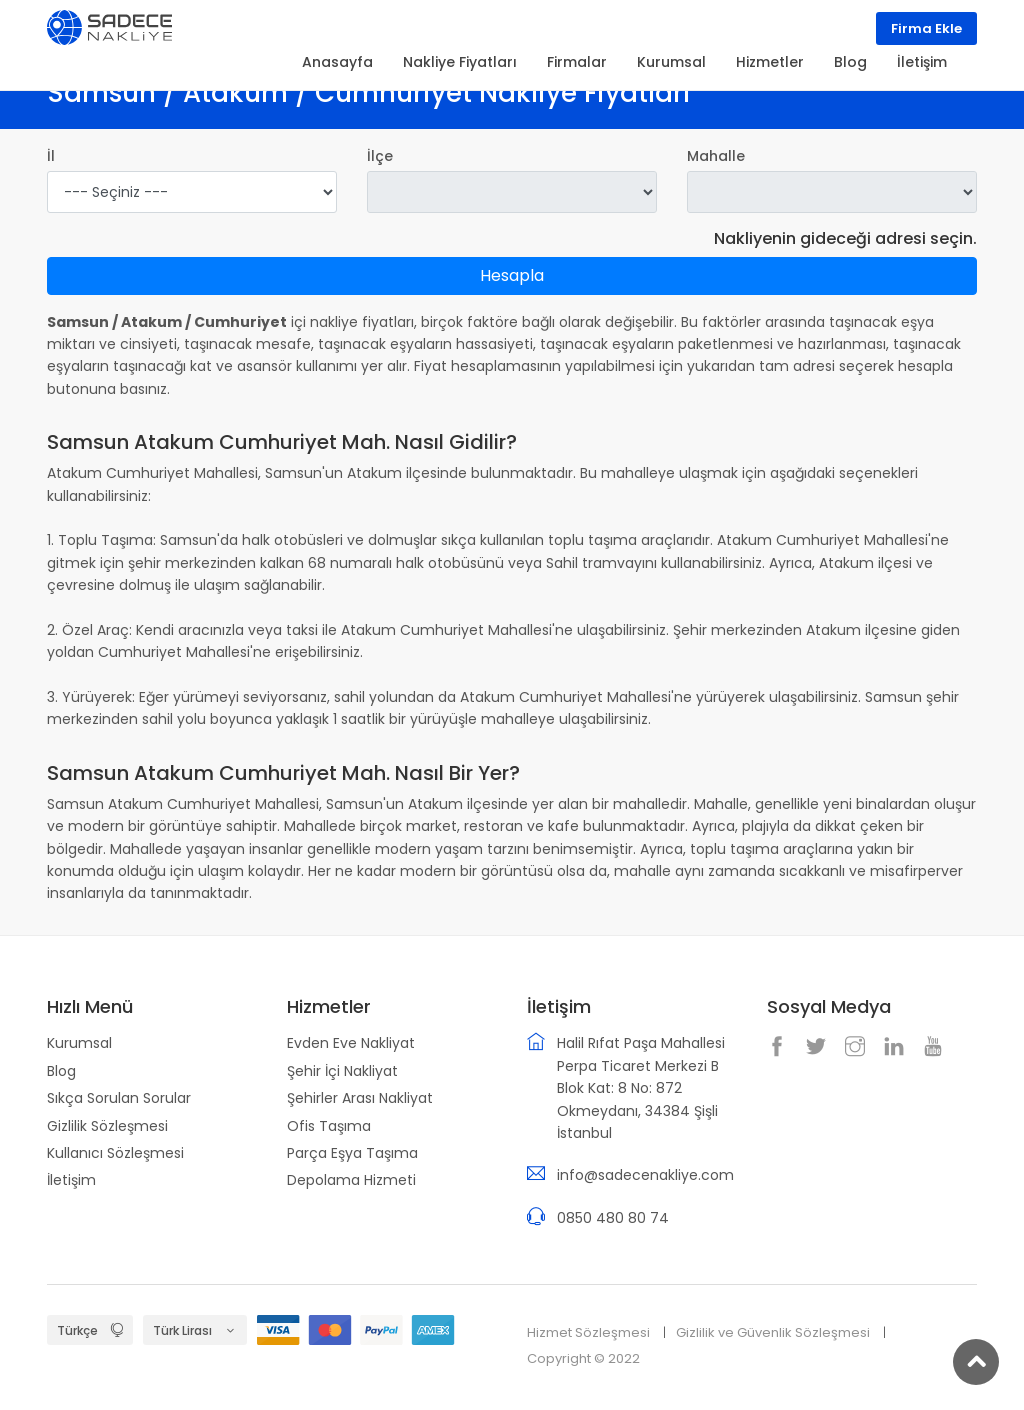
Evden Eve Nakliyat (351, 1043)
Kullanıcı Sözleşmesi (115, 1153)
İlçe (380, 156)
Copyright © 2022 (583, 1358)
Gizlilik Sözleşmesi (107, 1126)
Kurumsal (79, 1043)
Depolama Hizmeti (351, 1180)
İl (51, 156)
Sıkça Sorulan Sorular (119, 1098)
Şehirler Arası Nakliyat (360, 1098)
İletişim (71, 1180)
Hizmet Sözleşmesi (588, 1332)
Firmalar (577, 62)
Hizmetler (770, 62)
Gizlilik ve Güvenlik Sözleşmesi (773, 1332)
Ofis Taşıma (329, 1126)
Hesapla (512, 275)
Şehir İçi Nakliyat (342, 1071)
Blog (61, 1071)
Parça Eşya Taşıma (352, 1153)
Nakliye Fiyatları (460, 62)
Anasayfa (337, 62)
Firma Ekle (926, 28)
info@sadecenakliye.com (645, 1175)
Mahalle (716, 156)
